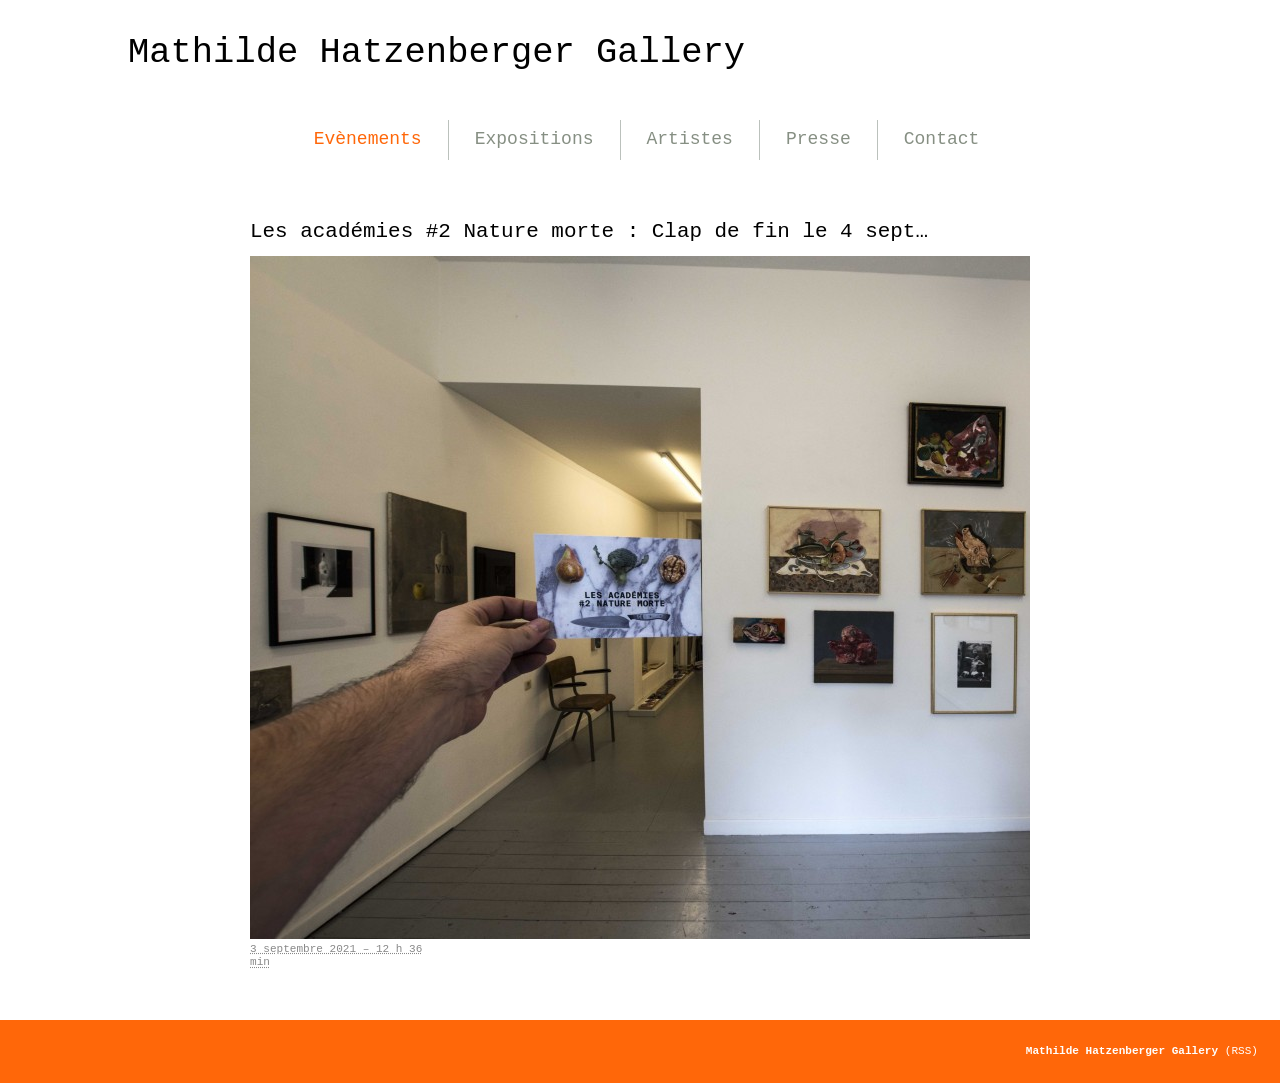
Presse (818, 139)
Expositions (534, 139)
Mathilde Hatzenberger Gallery (436, 52)
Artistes (690, 139)
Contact (942, 139)
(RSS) (1241, 1051)
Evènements (368, 139)
